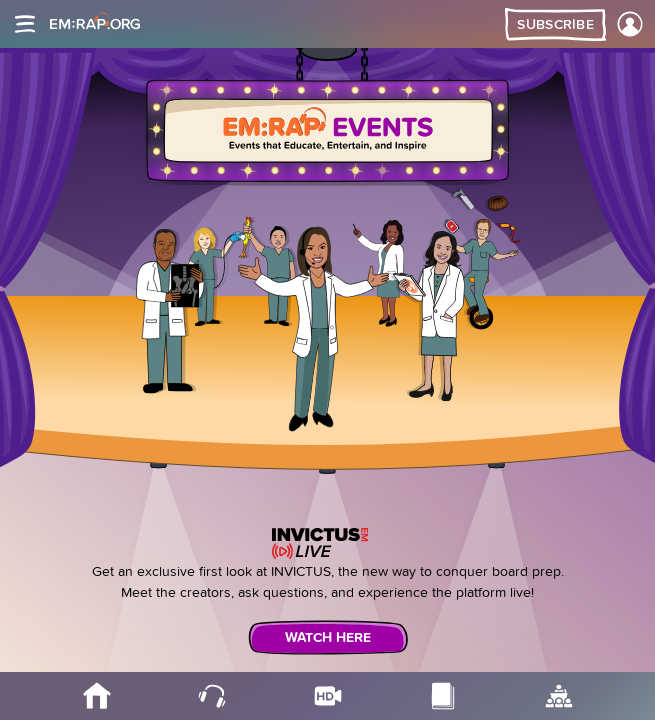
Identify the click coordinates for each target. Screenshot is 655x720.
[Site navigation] (25, 24)
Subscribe (555, 25)
